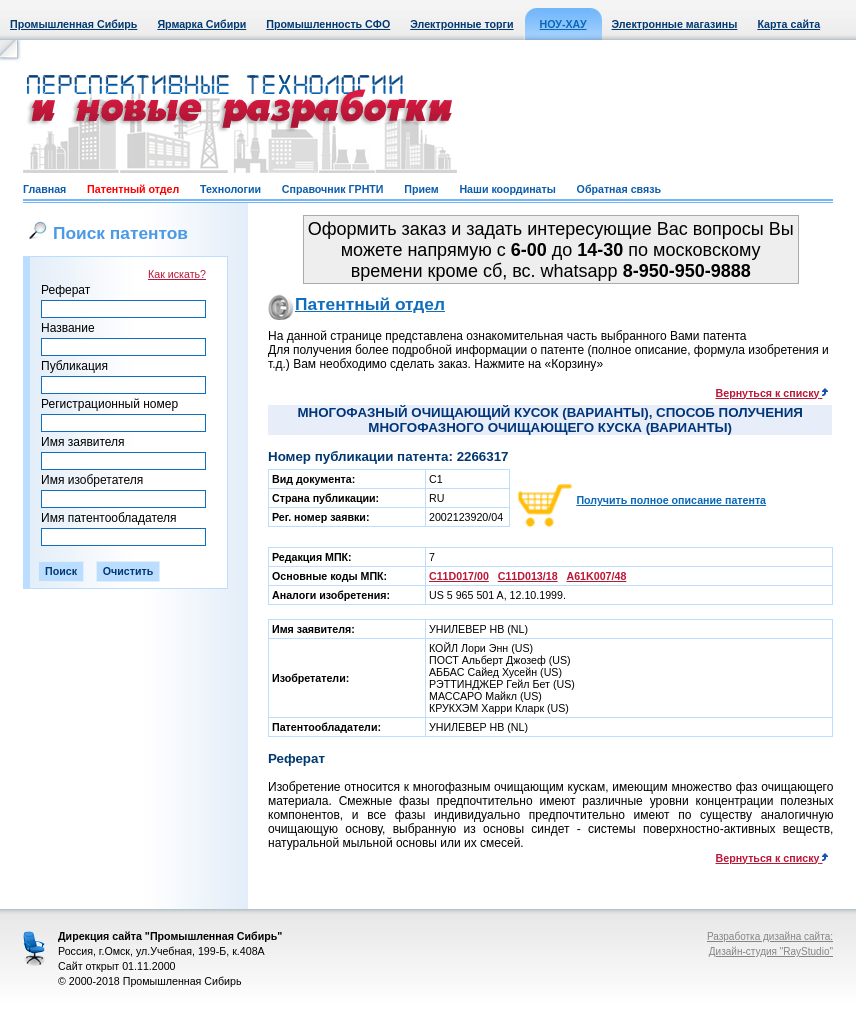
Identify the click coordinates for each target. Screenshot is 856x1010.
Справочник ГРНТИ (333, 189)
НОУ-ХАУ (563, 24)
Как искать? (177, 274)
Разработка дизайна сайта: (770, 936)
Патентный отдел (133, 189)
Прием (421, 189)
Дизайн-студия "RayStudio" (771, 951)
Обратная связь (619, 189)
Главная (44, 189)
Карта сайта (788, 24)
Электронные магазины (675, 24)
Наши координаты (507, 189)
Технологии (230, 189)
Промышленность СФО (328, 24)
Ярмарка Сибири (201, 24)
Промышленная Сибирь (73, 24)
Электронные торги (461, 24)
